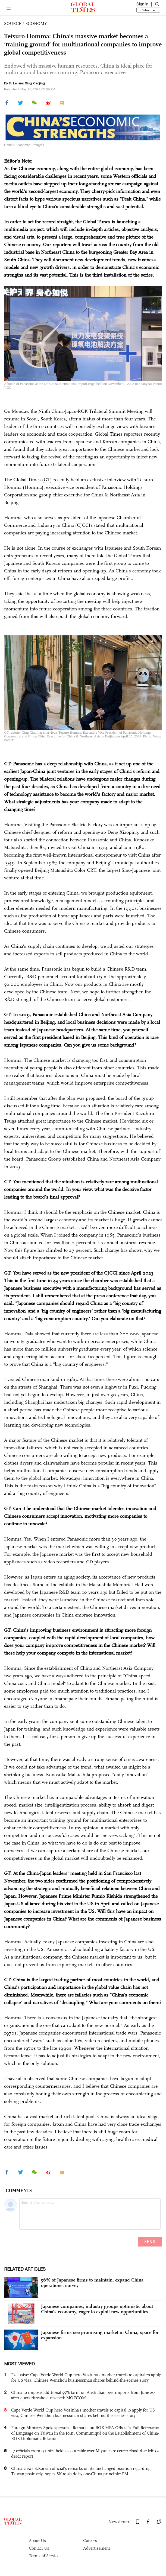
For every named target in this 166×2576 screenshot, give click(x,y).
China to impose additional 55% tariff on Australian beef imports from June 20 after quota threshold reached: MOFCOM (83, 2395)
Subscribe (148, 10)
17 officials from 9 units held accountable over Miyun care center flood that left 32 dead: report (85, 2453)
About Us (37, 2540)
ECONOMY (36, 23)
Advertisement (96, 2548)
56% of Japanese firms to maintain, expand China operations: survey (92, 2282)
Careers (90, 2540)
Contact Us (39, 2548)
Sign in (142, 4)
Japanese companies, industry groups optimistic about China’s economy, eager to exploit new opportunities (97, 2309)
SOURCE (12, 23)
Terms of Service (44, 2555)
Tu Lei (13, 83)
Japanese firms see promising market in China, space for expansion (100, 2335)
